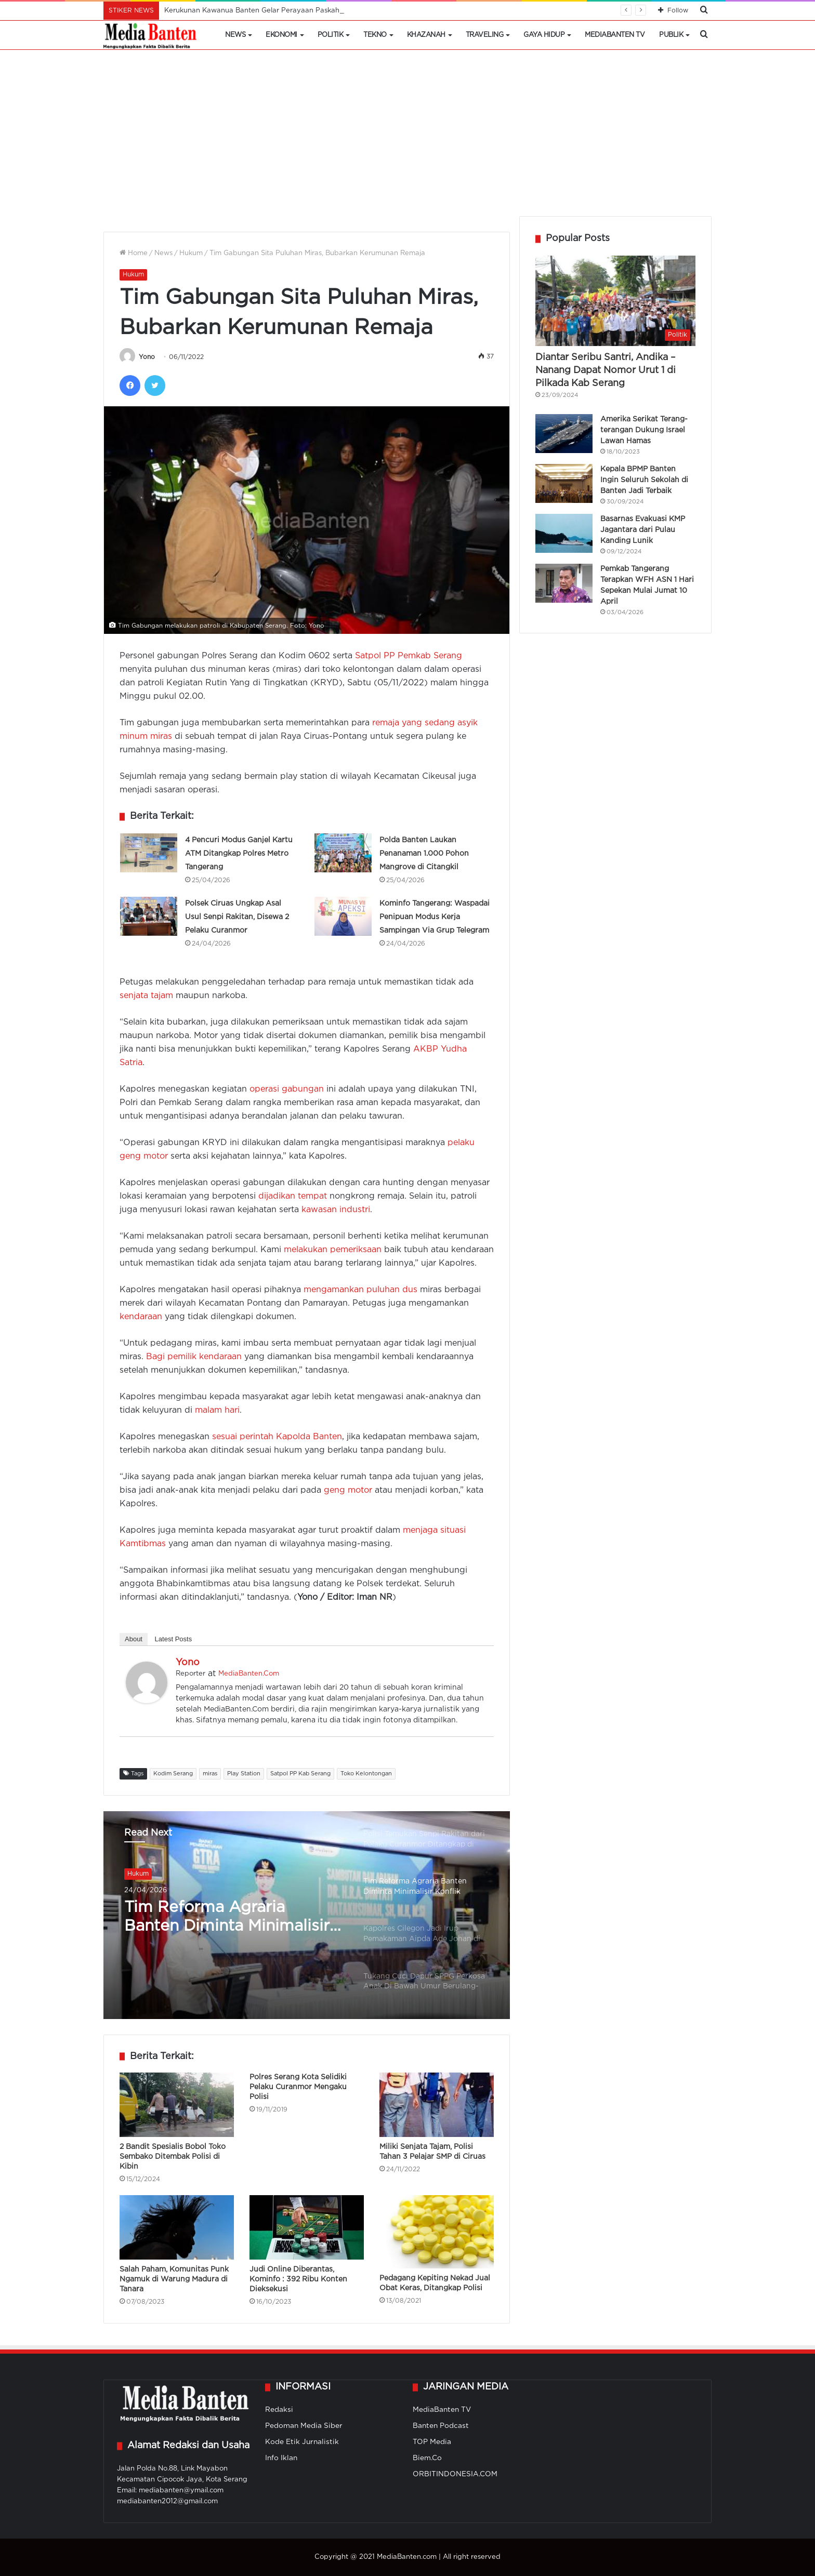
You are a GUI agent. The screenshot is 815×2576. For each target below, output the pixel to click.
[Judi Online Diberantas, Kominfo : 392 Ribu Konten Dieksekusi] (306, 2227)
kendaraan (141, 1317)
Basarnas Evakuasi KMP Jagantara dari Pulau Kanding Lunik (642, 530)
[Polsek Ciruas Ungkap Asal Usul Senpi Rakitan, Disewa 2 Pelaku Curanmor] (148, 916)
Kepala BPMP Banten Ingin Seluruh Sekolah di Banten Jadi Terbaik (644, 480)
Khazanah (426, 35)
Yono (147, 357)
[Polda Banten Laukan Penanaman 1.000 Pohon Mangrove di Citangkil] (343, 852)
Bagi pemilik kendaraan (194, 1357)
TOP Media (432, 2442)
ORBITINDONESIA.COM (455, 2474)
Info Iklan (281, 2458)
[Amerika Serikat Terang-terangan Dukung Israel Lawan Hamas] (564, 433)
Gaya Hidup (543, 35)
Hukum (191, 253)
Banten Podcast (441, 2426)
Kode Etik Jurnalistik (302, 2442)
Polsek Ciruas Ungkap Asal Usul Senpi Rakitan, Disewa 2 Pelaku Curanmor (237, 917)
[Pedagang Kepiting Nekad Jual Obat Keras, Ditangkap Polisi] (436, 2231)
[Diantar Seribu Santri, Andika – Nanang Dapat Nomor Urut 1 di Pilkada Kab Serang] (615, 301)
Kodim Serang (173, 1773)
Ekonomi (281, 35)
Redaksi (279, 2410)
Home (134, 253)
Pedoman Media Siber (304, 2426)
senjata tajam (146, 996)
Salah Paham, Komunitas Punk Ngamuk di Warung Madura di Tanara (174, 2279)
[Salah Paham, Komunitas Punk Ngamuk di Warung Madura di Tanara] (177, 2227)
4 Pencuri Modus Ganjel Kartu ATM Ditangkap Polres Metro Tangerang (239, 853)
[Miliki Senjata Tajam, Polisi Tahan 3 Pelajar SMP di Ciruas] (436, 2105)
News (235, 35)
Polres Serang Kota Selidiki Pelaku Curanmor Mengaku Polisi (298, 2087)
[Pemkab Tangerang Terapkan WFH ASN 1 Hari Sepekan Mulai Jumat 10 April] (564, 583)
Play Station (243, 1773)
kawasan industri (335, 1210)
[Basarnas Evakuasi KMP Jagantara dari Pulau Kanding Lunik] (564, 533)
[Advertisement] (407, 138)
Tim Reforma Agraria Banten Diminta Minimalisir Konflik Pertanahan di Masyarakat (227, 1918)
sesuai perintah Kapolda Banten (277, 1437)
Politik (331, 35)
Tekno (375, 35)
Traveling (485, 35)
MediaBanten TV (615, 35)
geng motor (348, 1490)
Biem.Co (427, 2458)
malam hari (217, 1410)
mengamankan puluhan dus (360, 1290)
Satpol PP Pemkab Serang (408, 656)
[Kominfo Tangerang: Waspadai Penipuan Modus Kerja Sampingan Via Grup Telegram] (343, 916)
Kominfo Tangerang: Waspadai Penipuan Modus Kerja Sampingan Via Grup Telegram (434, 917)
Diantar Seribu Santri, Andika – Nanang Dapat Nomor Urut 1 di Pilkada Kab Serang (605, 370)
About (133, 1639)
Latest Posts (173, 1639)
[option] (306, 1915)
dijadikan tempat (292, 1196)
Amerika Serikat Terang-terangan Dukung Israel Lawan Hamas (644, 430)
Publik (671, 35)
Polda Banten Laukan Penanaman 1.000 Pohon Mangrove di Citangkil (424, 853)
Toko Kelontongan (366, 1773)
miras (210, 1773)
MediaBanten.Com (248, 1674)
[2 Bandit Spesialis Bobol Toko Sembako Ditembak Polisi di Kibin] (177, 2105)
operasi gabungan (286, 1089)
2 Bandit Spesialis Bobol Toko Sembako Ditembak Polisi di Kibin (173, 2157)
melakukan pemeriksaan (333, 1250)
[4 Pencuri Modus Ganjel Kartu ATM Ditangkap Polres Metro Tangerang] (148, 852)
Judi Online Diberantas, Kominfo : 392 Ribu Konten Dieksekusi (298, 2279)
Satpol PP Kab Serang (300, 1773)
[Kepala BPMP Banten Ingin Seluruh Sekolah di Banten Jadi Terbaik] (564, 483)
